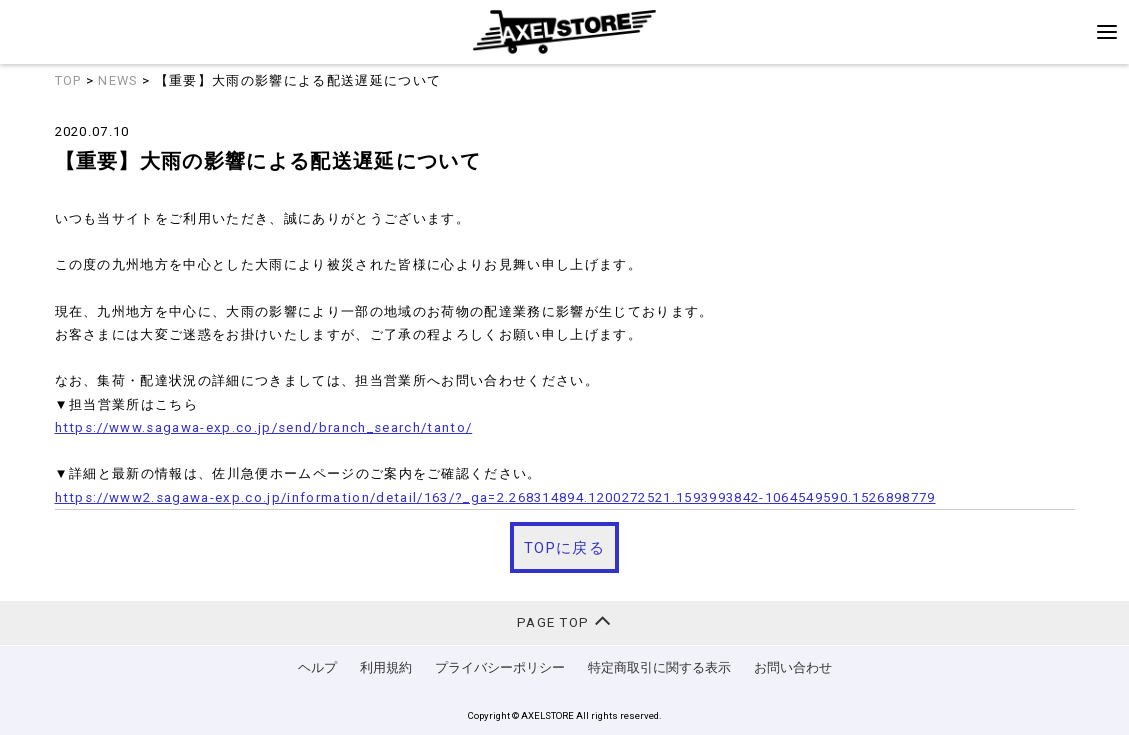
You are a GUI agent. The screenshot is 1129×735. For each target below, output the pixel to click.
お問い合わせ (793, 667)
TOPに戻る (564, 548)
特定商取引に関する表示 (659, 667)
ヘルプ (317, 667)
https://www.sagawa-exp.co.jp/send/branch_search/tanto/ (264, 427)
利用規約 (386, 667)
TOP (68, 80)
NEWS (117, 80)
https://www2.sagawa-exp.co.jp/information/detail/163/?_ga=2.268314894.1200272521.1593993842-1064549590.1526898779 (495, 497)
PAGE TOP (564, 620)
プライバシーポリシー (500, 667)
